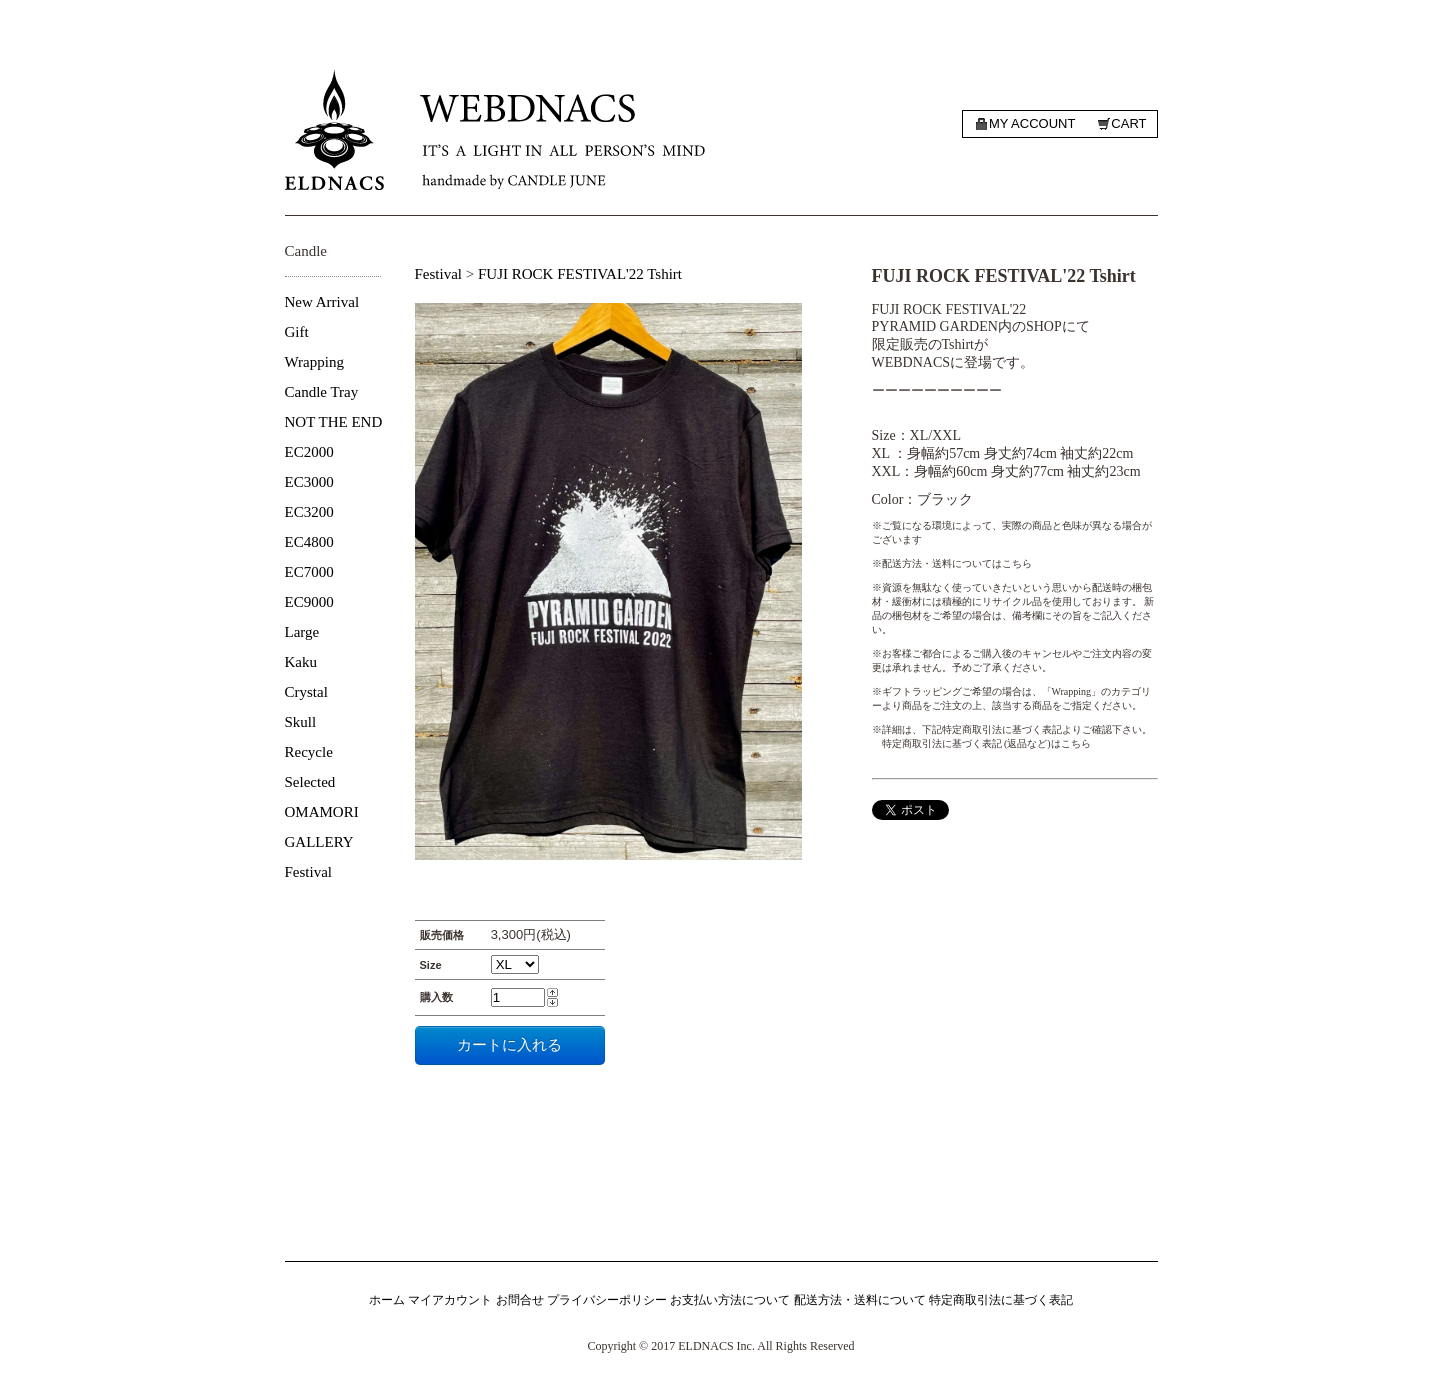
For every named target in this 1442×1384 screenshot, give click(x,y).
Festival (309, 872)
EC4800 (309, 542)
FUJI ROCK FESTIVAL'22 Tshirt (580, 274)
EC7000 (309, 572)
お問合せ (520, 1300)
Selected (310, 782)
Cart (1128, 123)
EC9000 (309, 602)
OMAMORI (322, 812)
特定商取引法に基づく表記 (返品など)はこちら (986, 743)
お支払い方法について (730, 1300)
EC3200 (309, 512)
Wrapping (314, 362)
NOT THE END (334, 422)
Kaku (301, 662)
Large (302, 632)
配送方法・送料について (860, 1300)
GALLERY (319, 842)
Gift (297, 332)
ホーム (387, 1300)
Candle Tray (322, 392)
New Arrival (322, 302)
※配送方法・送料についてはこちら (952, 563)
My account (1032, 123)
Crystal (306, 692)
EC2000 (309, 452)
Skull (301, 722)
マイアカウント (450, 1300)
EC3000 (309, 482)
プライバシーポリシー (607, 1300)
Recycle (309, 752)
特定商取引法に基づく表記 (1001, 1300)
